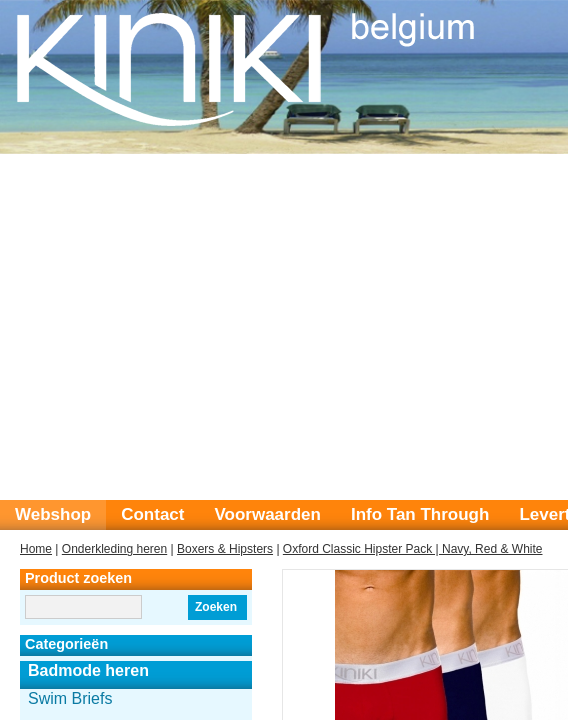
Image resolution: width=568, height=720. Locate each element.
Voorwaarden (267, 514)
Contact (152, 514)
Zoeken (216, 607)
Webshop (53, 514)
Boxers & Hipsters (225, 549)
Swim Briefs (70, 698)
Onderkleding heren (114, 549)
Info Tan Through (420, 514)
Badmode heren (88, 670)
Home (36, 549)
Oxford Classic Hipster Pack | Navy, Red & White (413, 549)
